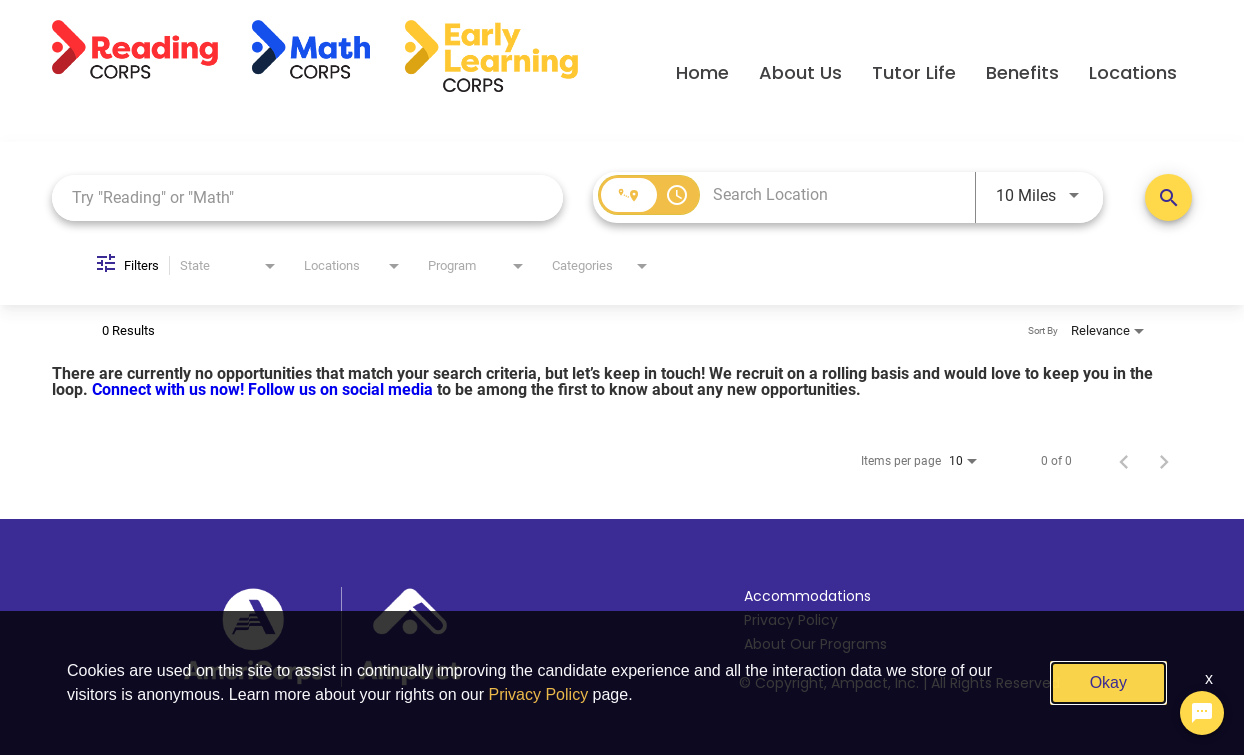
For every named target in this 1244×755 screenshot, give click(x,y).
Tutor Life (914, 72)
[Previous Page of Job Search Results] (1124, 461)
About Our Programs (815, 644)
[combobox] (307, 197)
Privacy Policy (791, 620)
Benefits (1022, 72)
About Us (800, 72)
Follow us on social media (342, 389)
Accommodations (807, 596)
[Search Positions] (1168, 197)
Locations (1133, 72)
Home (702, 72)
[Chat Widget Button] (1202, 713)
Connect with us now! (170, 389)
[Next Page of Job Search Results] (1164, 461)
